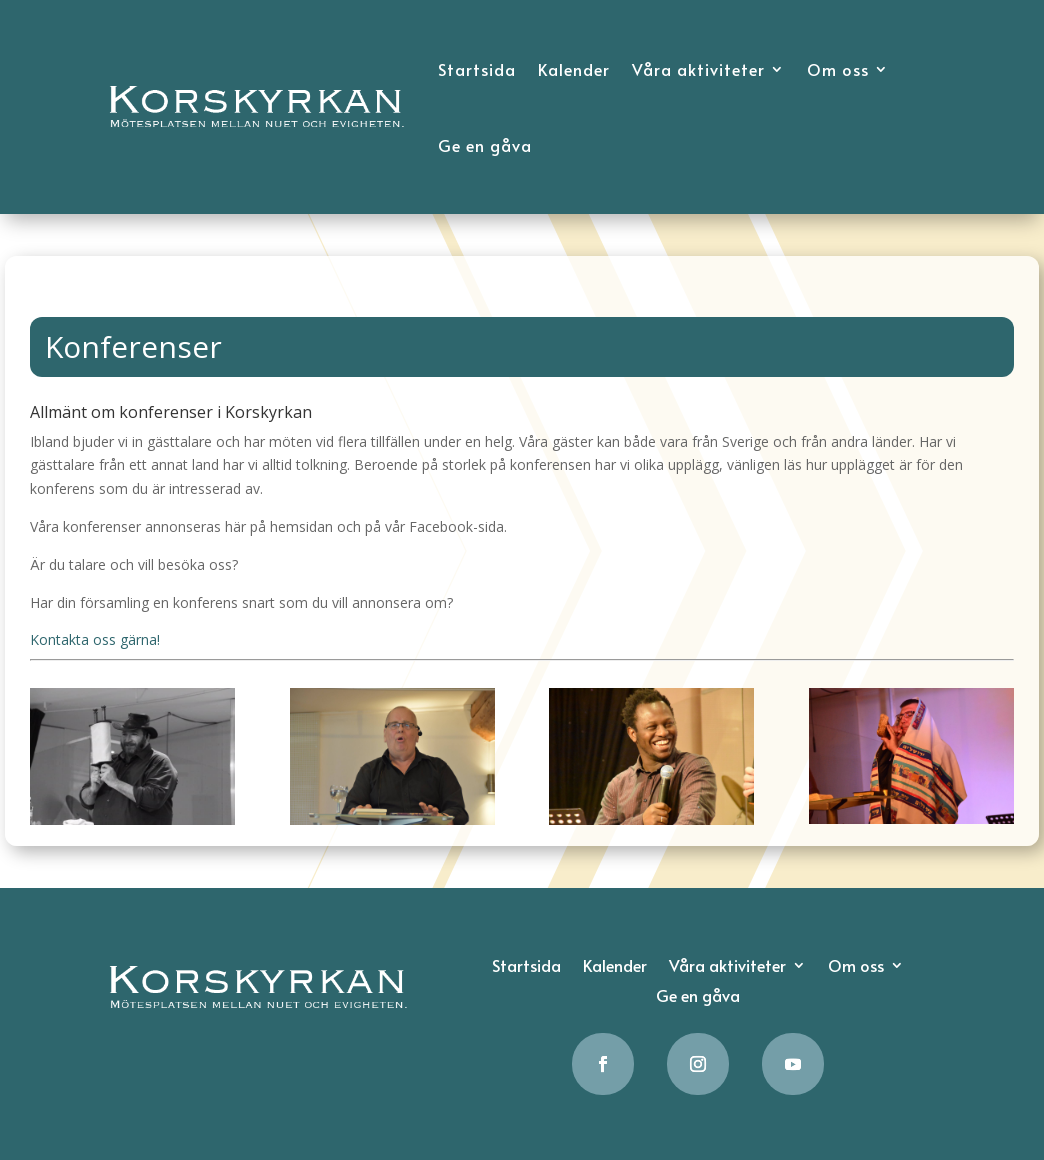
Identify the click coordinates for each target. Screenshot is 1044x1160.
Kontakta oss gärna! (95, 639)
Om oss (838, 69)
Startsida (477, 69)
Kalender (574, 69)
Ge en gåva (485, 145)
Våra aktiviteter (698, 69)
